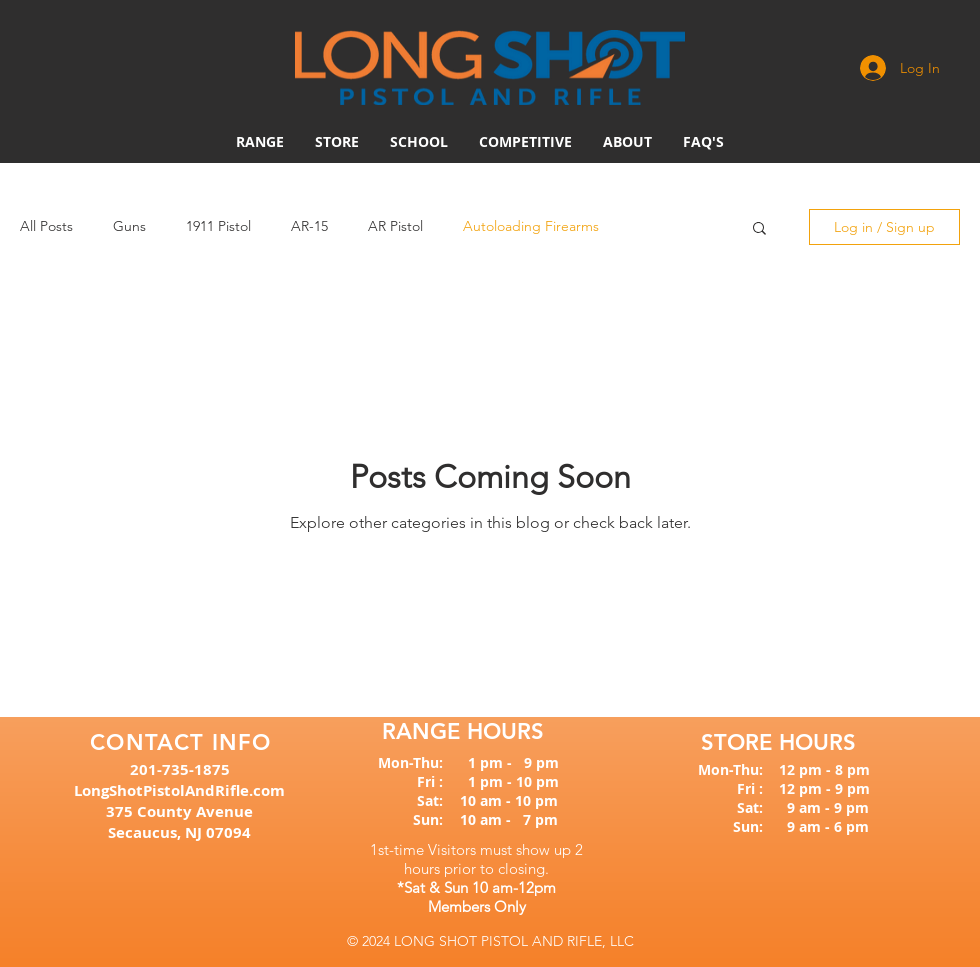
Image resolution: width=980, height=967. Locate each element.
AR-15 (309, 226)
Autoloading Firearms (531, 226)
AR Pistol (395, 226)
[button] (525, 142)
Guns (129, 226)
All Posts (46, 226)
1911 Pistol (218, 226)
